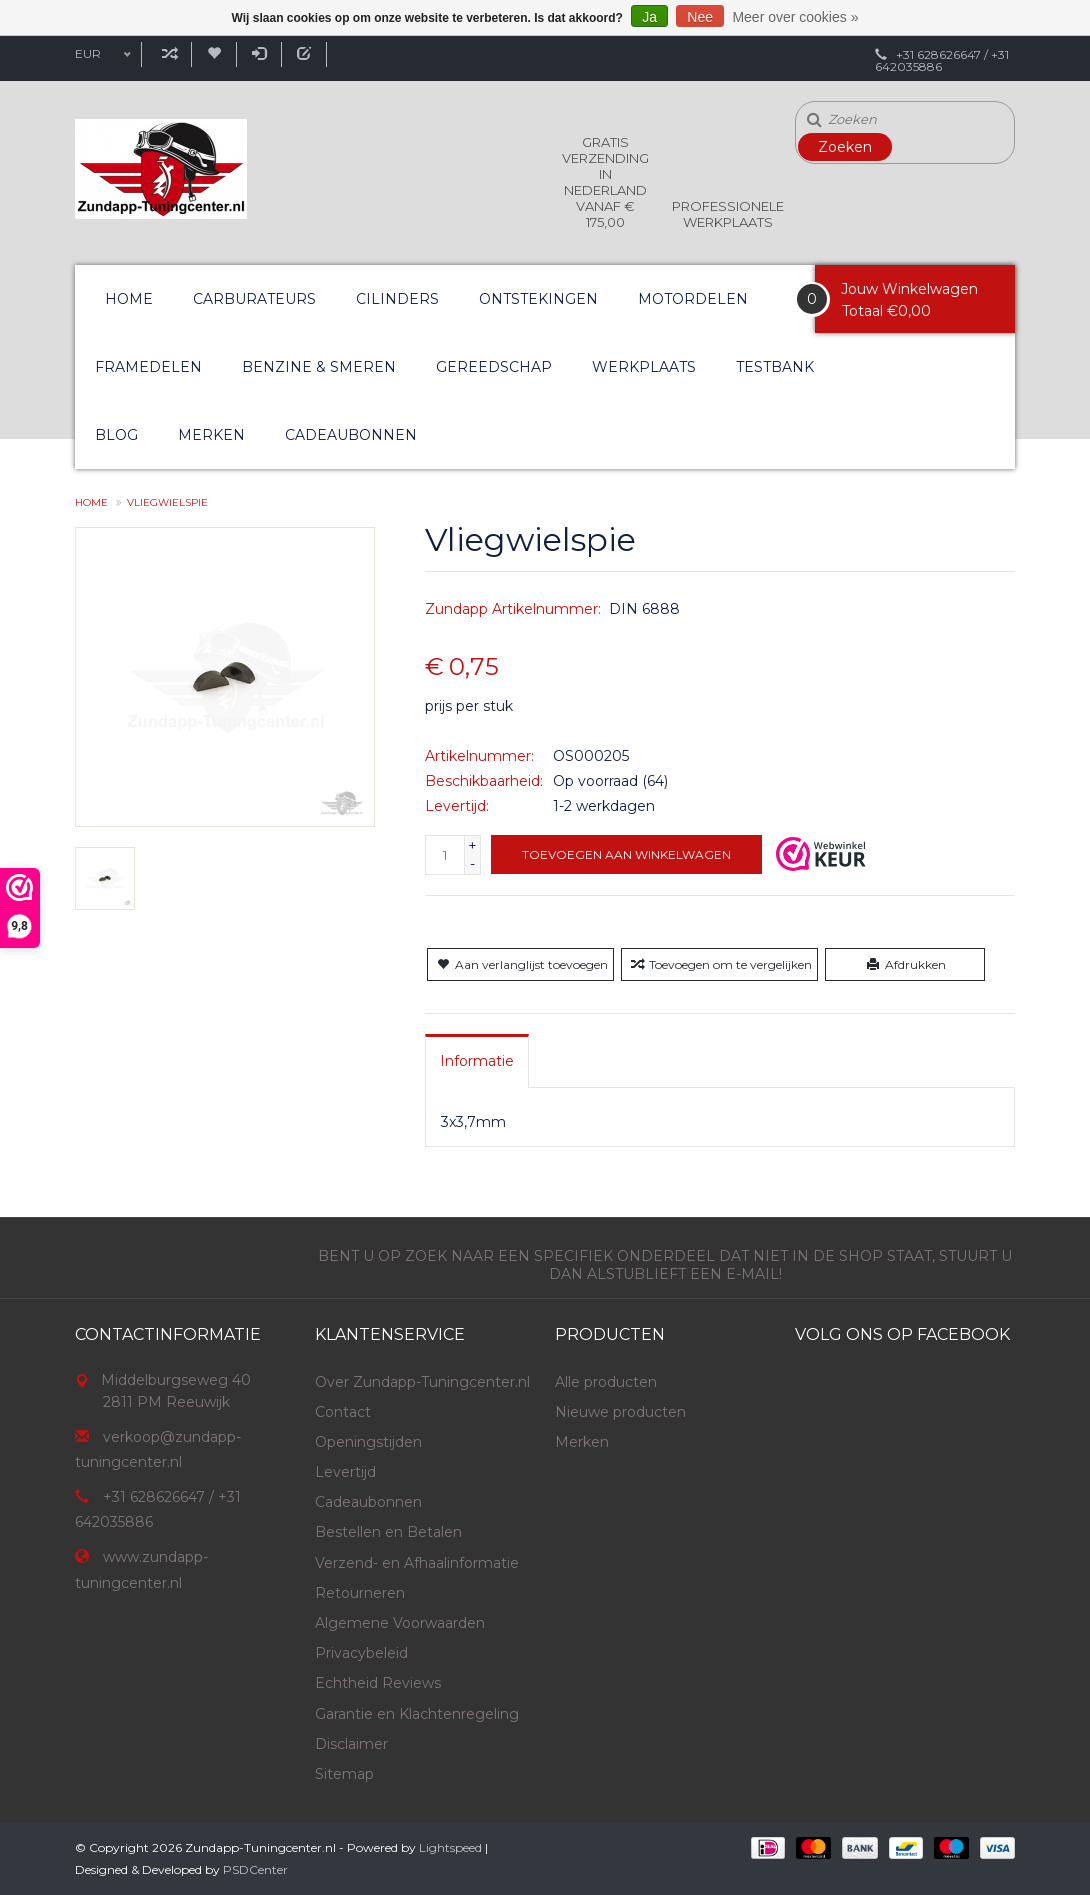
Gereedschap (494, 367)
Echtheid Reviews (378, 1683)
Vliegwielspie (167, 502)
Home (129, 299)
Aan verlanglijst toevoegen (520, 964)
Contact (343, 1412)
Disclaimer (351, 1744)
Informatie (477, 1061)
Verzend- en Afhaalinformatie (417, 1563)
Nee (700, 17)
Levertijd (345, 1472)
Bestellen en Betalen (388, 1532)
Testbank (775, 367)
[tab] (477, 1061)
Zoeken (845, 147)
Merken (211, 435)
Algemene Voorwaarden (400, 1623)
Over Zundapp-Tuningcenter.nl (422, 1382)
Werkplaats (644, 367)
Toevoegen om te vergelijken (719, 964)
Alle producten (606, 1382)
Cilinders (397, 299)
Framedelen (148, 367)
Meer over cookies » (795, 17)
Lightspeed (450, 1847)
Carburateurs (254, 299)
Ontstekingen (538, 299)
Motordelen (693, 299)
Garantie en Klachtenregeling (417, 1714)
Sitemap (344, 1774)
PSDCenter (255, 1869)
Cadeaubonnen (351, 435)
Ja (649, 17)
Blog (116, 435)
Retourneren (360, 1593)
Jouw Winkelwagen (909, 289)
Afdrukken (904, 964)
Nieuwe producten (620, 1412)
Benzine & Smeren (319, 367)
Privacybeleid (361, 1653)
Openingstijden (368, 1442)
